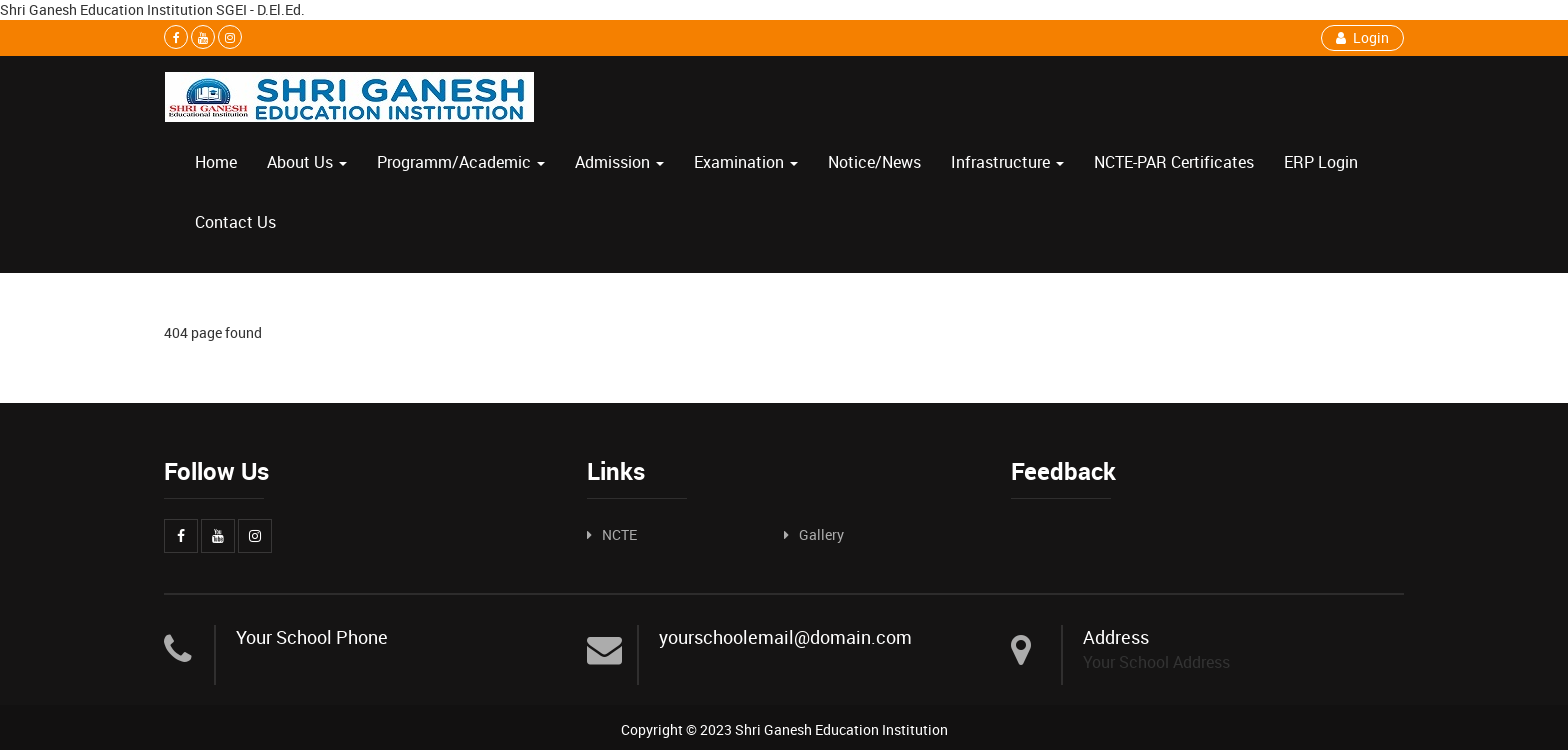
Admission (619, 162)
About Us (307, 162)
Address (1116, 637)
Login (1362, 37)
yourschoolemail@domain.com (785, 637)
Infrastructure (1007, 162)
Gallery (821, 534)
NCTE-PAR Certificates (1174, 162)
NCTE (619, 534)
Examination (746, 162)
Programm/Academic (461, 162)
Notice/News (874, 162)
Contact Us (235, 222)
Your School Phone (312, 637)
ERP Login (1321, 162)
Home (216, 162)
